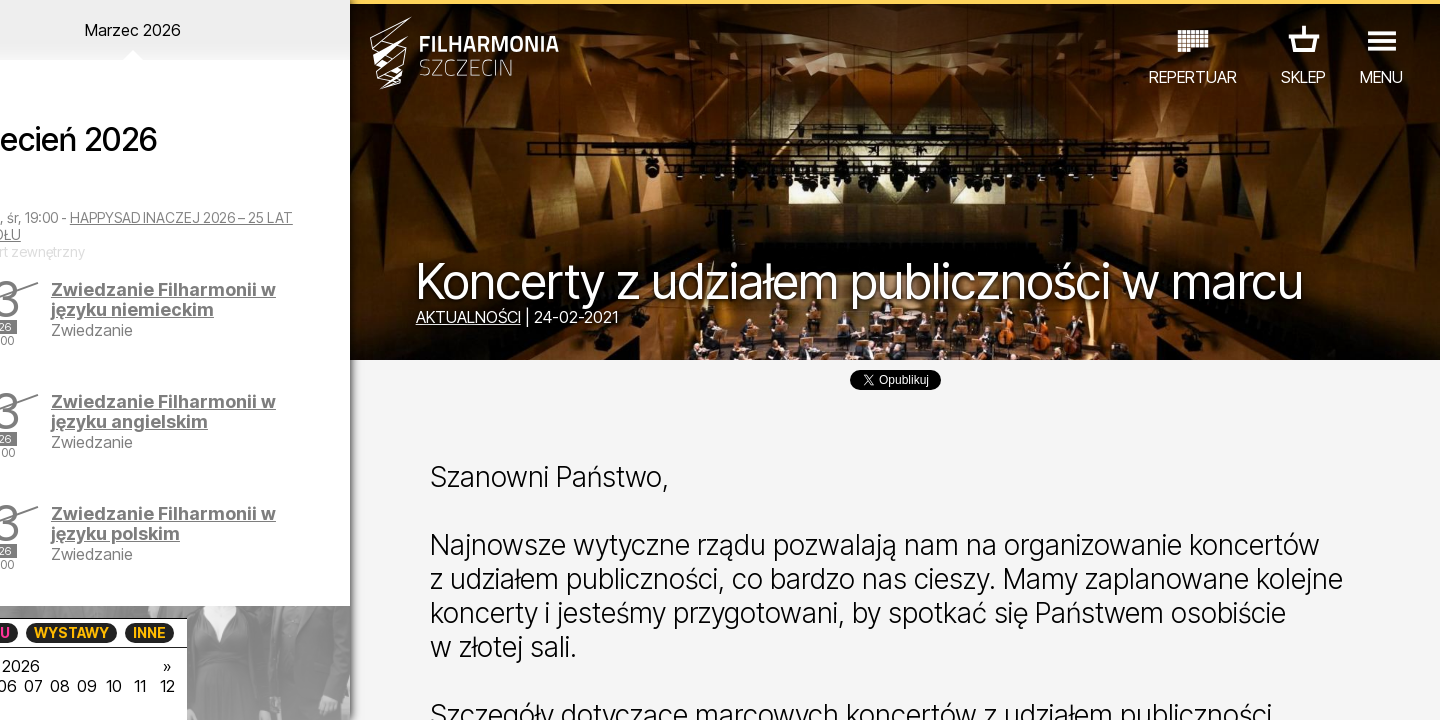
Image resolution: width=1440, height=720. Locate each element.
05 (138, 686)
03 (80, 686)
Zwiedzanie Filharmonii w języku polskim (231, 523)
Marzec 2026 (187, 30)
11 (313, 686)
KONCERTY (77, 632)
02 (50, 686)
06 (168, 686)
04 (109, 686)
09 (255, 686)
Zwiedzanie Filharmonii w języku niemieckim (231, 299)
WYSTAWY (232, 632)
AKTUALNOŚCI (490, 318)
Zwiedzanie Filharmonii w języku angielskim (231, 411)
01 (22, 686)
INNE (310, 632)
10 (284, 686)
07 (196, 686)
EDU (156, 632)
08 (226, 686)
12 (342, 686)
